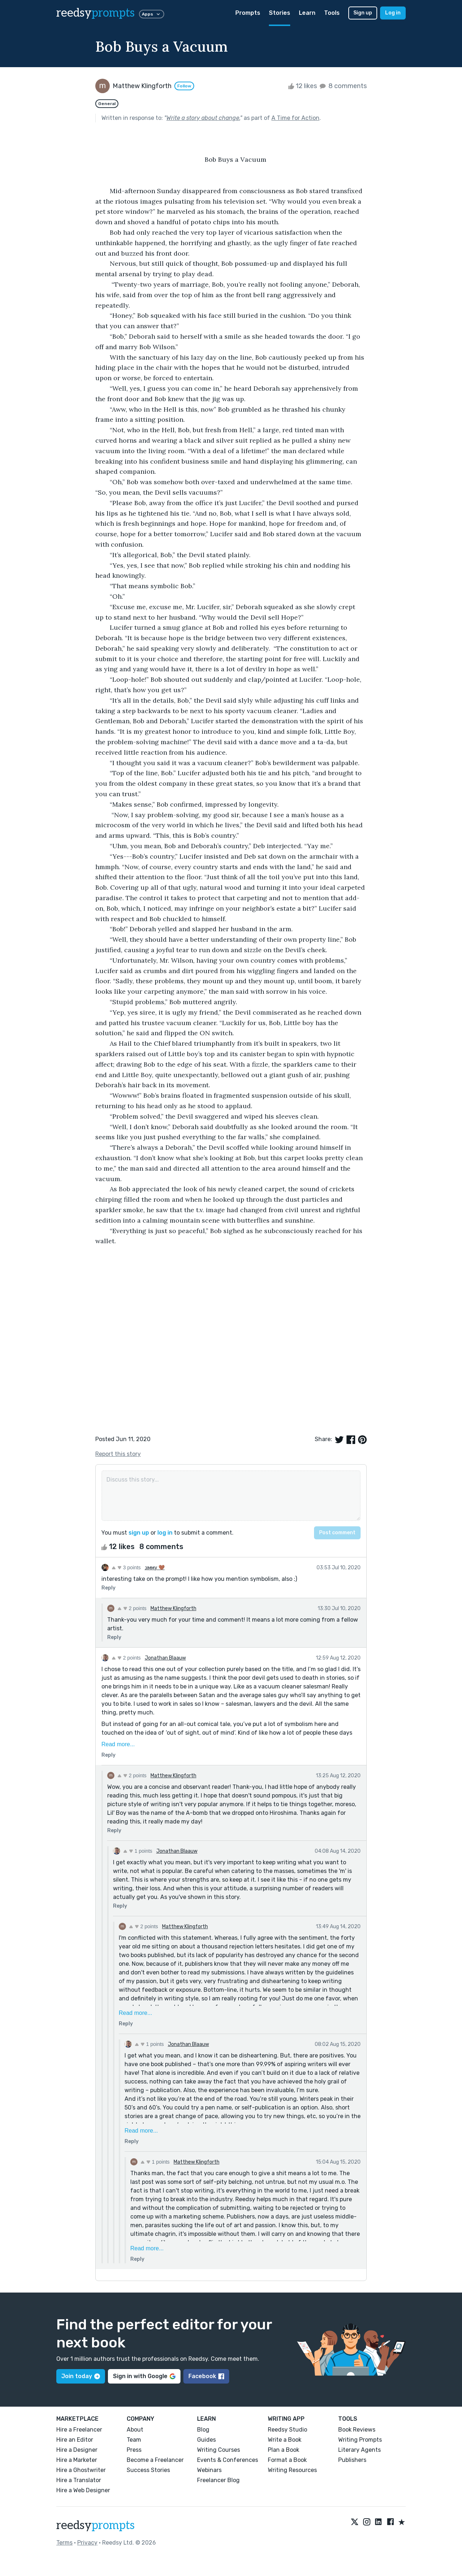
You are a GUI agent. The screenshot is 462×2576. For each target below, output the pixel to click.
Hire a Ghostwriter (81, 2470)
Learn (307, 12)
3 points (126, 1567)
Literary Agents (359, 2449)
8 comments (342, 86)
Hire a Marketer (76, 2459)
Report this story (118, 1453)
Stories (279, 12)
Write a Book (284, 2439)
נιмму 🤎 (155, 1568)
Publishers (352, 2459)
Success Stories (148, 2470)
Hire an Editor (74, 2439)
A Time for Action (295, 117)
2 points (132, 1608)
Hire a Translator (78, 2480)
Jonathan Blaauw (165, 1658)
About (135, 2429)
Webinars (209, 2470)
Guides (206, 2439)
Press (134, 2449)
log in (165, 1532)
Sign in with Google (144, 2376)
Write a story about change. (203, 117)
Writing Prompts (360, 2439)
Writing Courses (218, 2449)
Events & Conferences (227, 2459)
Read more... (118, 1744)
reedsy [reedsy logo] (95, 13)
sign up (138, 1532)
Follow (184, 85)
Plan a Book (283, 2449)
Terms (64, 2542)
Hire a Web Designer (83, 2490)
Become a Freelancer (155, 2459)
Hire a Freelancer (79, 2429)
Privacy (87, 2542)
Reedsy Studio (287, 2429)
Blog (203, 2429)
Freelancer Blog (218, 2480)
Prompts (247, 12)
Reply (108, 1588)
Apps (151, 14)
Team (134, 2439)
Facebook (206, 2376)
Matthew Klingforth (173, 1608)
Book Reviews (356, 2429)
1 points (137, 1851)
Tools (332, 12)
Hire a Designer (76, 2449)
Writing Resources (292, 2470)
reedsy (95, 2525)
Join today (80, 2376)
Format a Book (287, 2459)
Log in (393, 13)
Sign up (362, 13)
